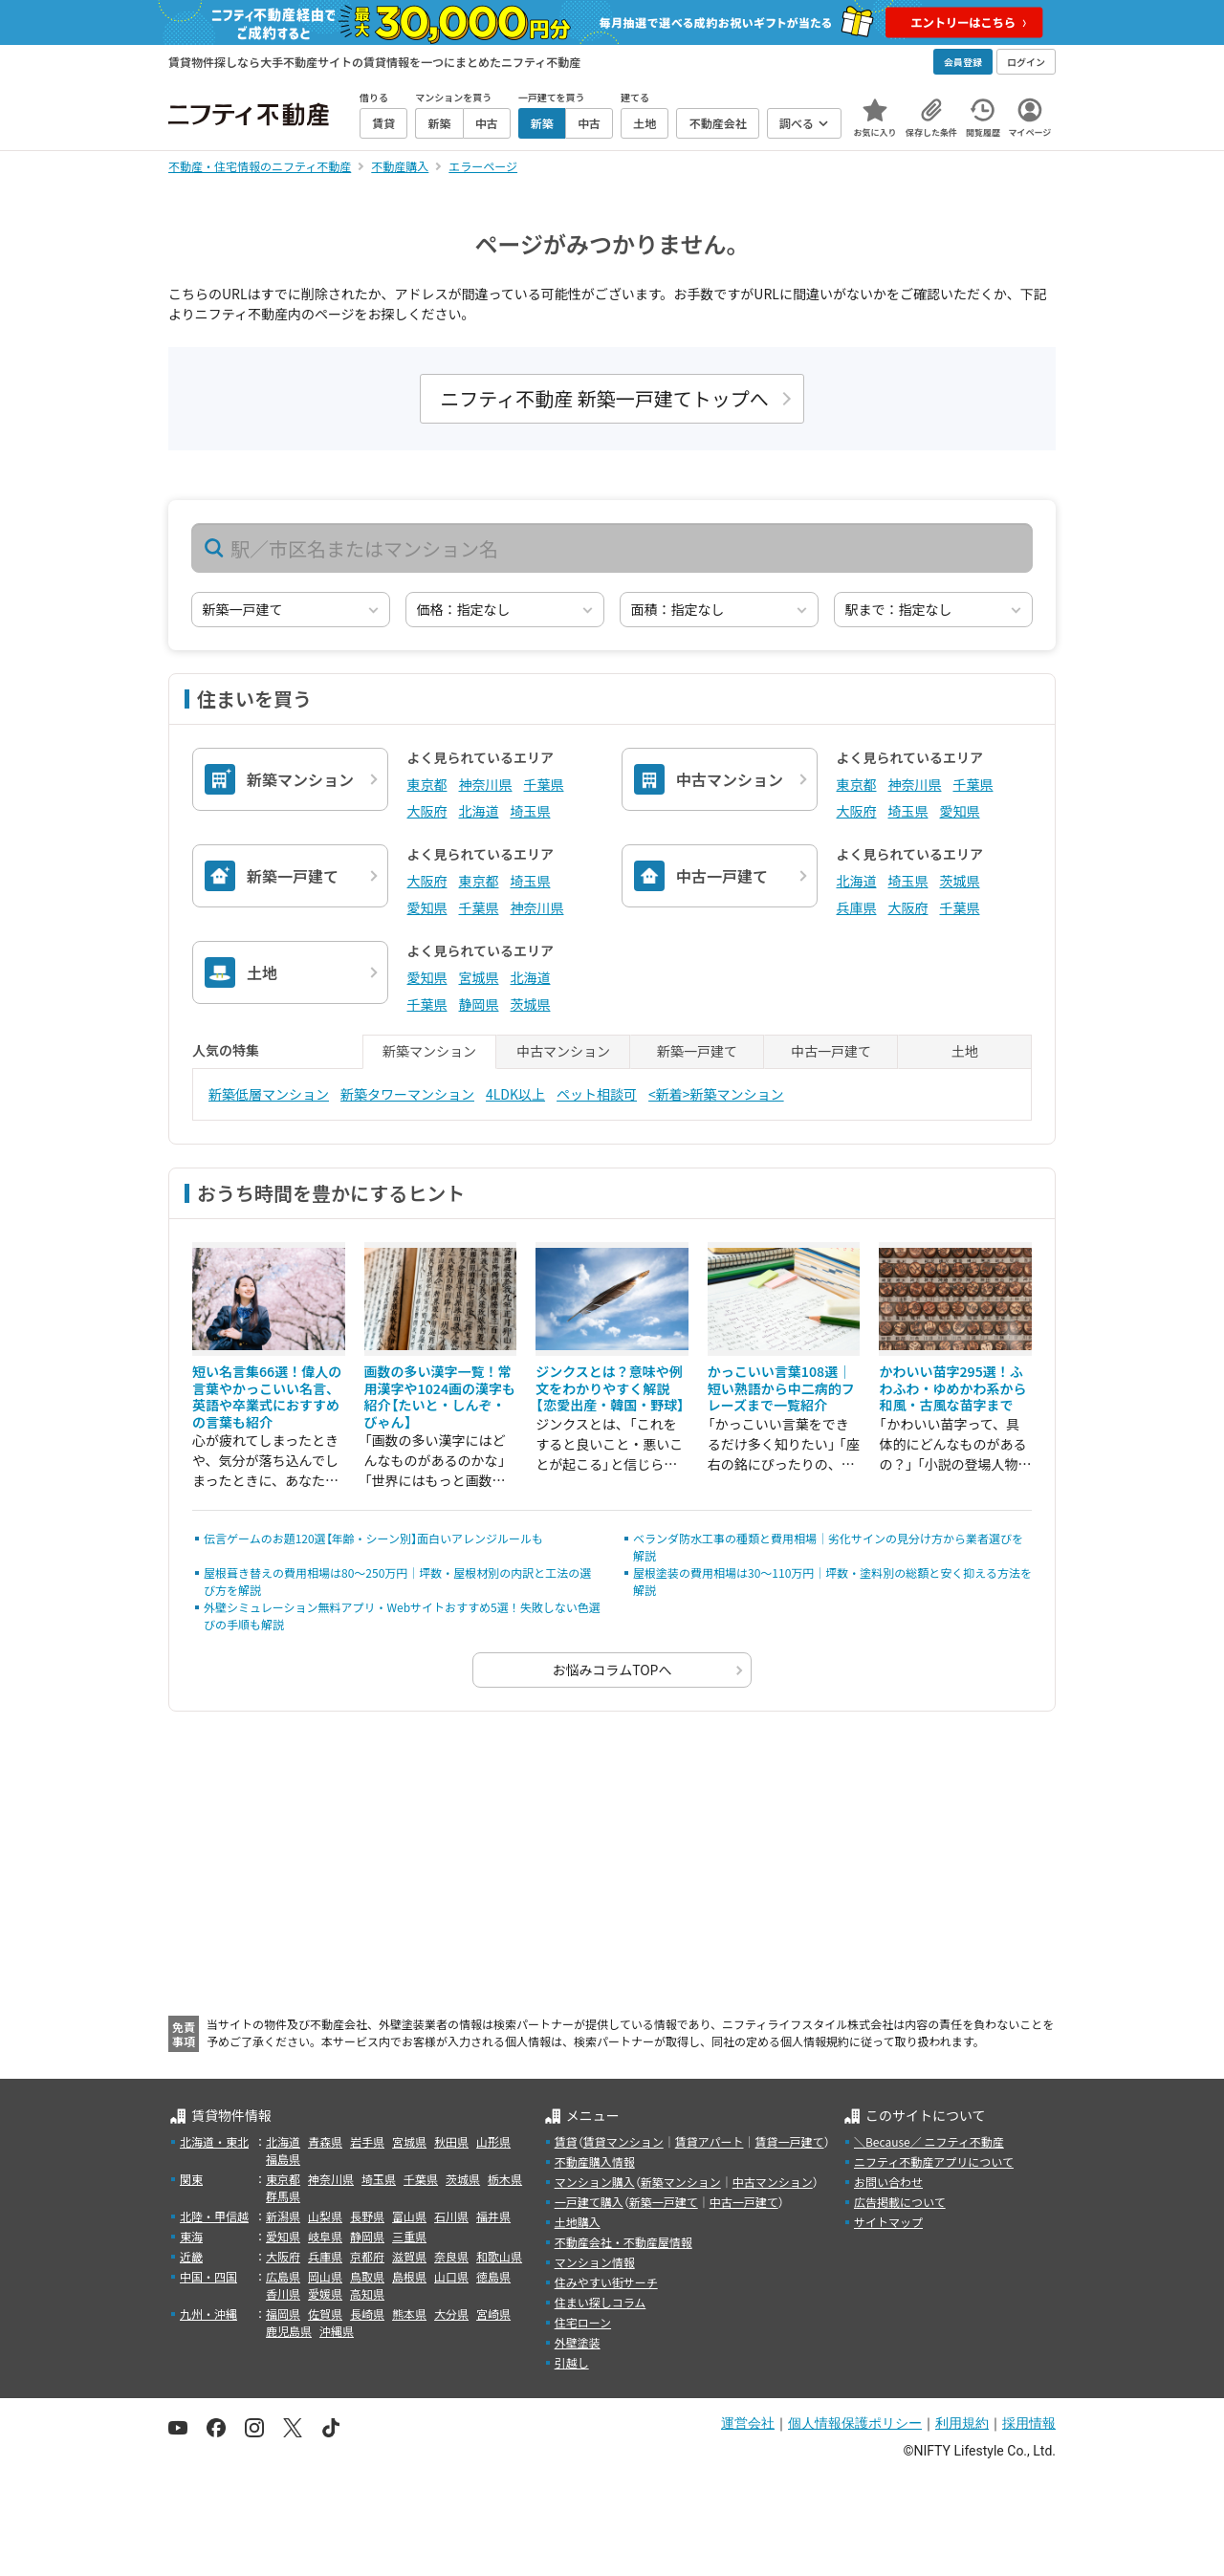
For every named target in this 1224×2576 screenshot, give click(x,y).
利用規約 (962, 2423)
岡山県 (325, 2276)
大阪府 (427, 810)
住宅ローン (583, 2322)
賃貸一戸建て (788, 2141)
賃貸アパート (709, 2141)
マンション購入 (595, 2181)
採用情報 (1029, 2423)
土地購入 (578, 2222)
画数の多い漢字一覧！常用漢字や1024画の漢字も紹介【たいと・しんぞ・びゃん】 (439, 1396)
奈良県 (451, 2256)
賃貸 (566, 2141)
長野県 (367, 2216)
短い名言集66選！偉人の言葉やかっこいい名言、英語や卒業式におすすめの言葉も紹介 (266, 1396)
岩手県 (367, 2141)
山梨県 (325, 2216)
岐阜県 (325, 2236)
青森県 (325, 2141)
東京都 (427, 784)
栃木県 (505, 2179)
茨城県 (960, 880)
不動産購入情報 (595, 2161)
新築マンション (681, 2181)
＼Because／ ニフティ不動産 (929, 2141)
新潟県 (283, 2216)
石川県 (451, 2216)
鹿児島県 (289, 2331)
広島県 (283, 2276)
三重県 (409, 2236)
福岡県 (283, 2313)
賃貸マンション (623, 2141)
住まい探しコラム (600, 2302)
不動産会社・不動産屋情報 (623, 2242)
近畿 (191, 2256)
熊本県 (409, 2313)
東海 (191, 2236)
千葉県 (544, 784)
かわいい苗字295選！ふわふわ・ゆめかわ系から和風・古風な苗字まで (952, 1388)
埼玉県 (531, 810)
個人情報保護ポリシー (855, 2423)
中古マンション (772, 2181)
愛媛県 (325, 2293)
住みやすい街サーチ (606, 2282)
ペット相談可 (597, 1093)
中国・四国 (208, 2276)
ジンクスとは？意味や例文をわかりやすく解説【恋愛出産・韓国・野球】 (610, 1388)
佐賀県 (325, 2313)
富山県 (409, 2216)
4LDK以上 (515, 1093)
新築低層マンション (268, 1093)
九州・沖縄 (208, 2313)
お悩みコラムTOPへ (612, 1669)
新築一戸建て (663, 2202)
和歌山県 (499, 2256)
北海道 (479, 810)
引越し (572, 2362)
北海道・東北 (214, 2141)
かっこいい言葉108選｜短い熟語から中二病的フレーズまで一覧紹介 (781, 1388)
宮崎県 (493, 2313)
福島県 (283, 2158)
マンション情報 (595, 2262)
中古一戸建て (744, 2202)
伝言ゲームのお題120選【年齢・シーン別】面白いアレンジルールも (373, 1538)
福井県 (493, 2216)
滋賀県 (409, 2256)
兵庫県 (857, 907)
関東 (191, 2179)
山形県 (493, 2141)
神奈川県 (486, 784)
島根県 (409, 2276)
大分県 (451, 2313)
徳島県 (493, 2276)
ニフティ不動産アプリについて (934, 2161)
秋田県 (451, 2141)
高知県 (367, 2293)
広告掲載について (900, 2202)
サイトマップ (888, 2222)
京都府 (367, 2256)
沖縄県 (336, 2331)
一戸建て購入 (589, 2202)
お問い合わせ (888, 2181)
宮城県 (479, 977)
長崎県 (367, 2313)
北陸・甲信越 (214, 2216)
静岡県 (479, 1004)
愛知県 (960, 810)
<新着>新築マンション (716, 1093)
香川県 (283, 2293)
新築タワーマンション (407, 1093)
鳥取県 (367, 2276)
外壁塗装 (578, 2342)
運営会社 (748, 2423)
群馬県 (283, 2196)
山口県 (451, 2276)
